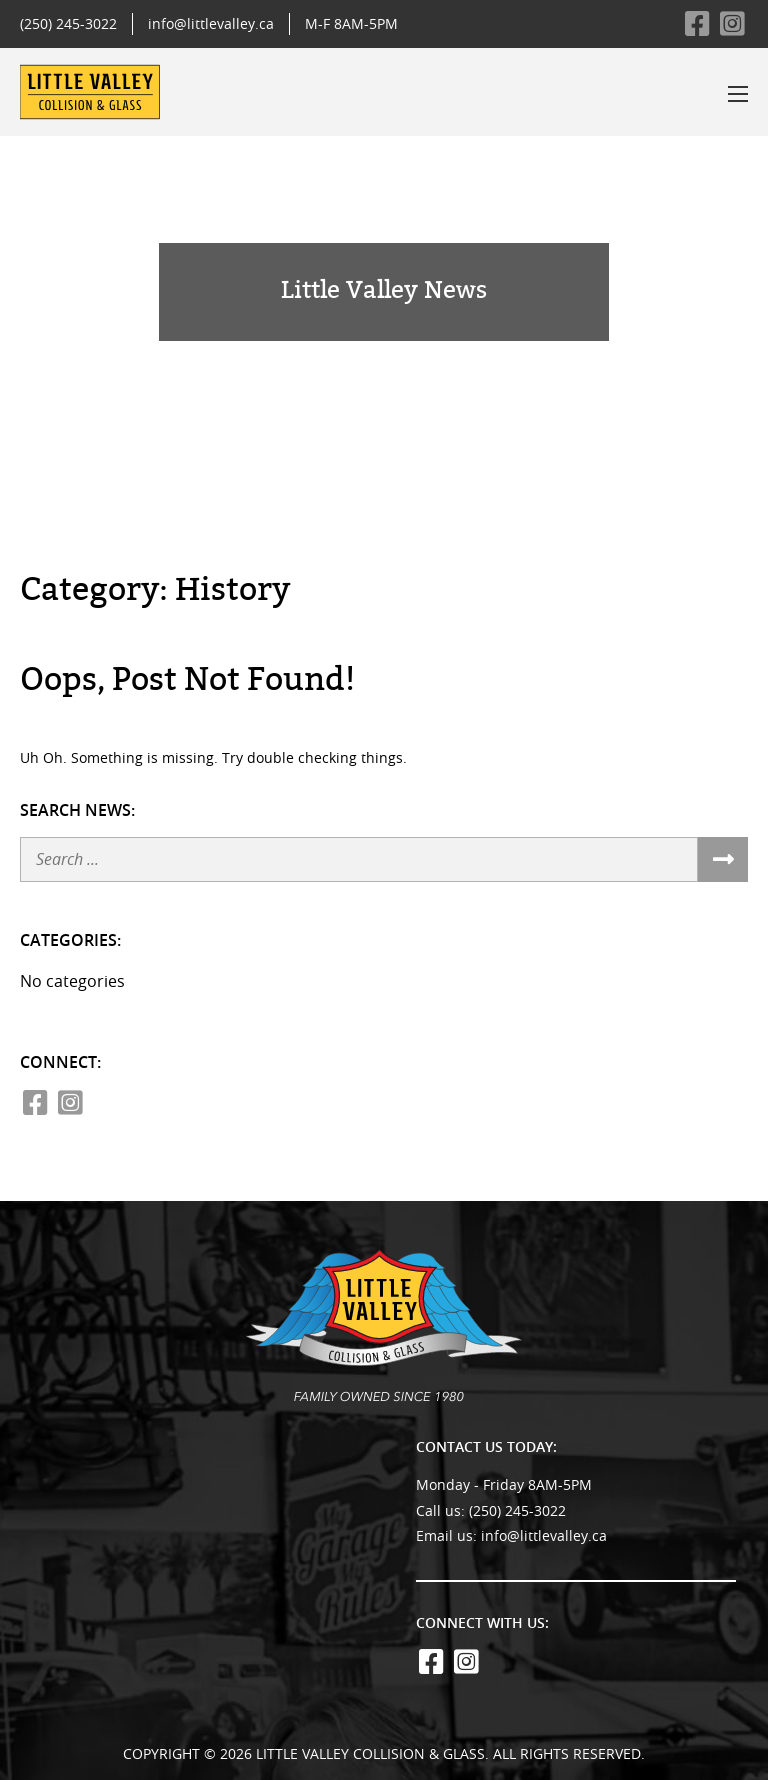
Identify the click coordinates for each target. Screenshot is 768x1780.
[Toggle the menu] (738, 94)
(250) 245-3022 (68, 23)
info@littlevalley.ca (211, 23)
